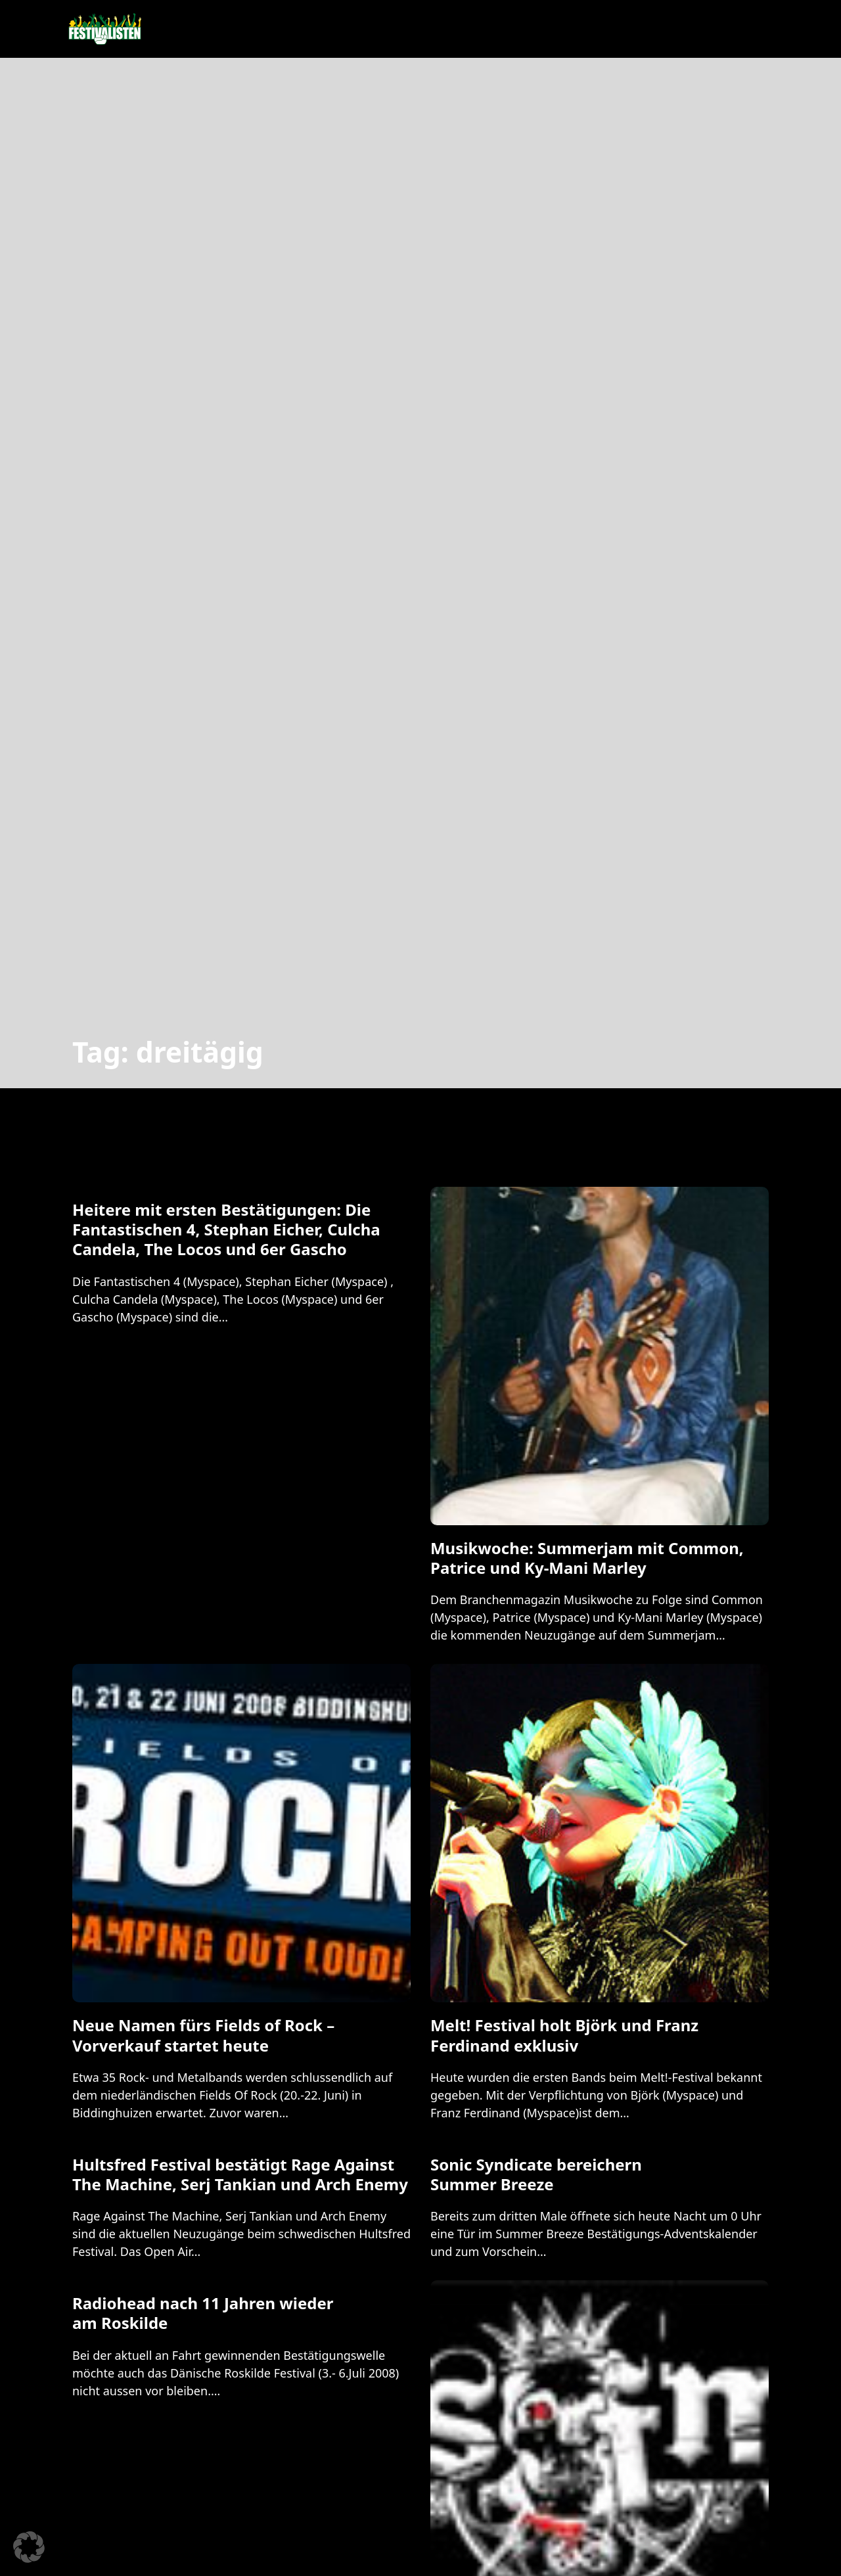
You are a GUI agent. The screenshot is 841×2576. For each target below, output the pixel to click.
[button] (29, 2547)
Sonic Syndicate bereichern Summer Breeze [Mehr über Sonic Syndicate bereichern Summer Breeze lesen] (536, 2174)
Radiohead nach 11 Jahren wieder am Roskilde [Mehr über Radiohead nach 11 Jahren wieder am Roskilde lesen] (202, 2313)
